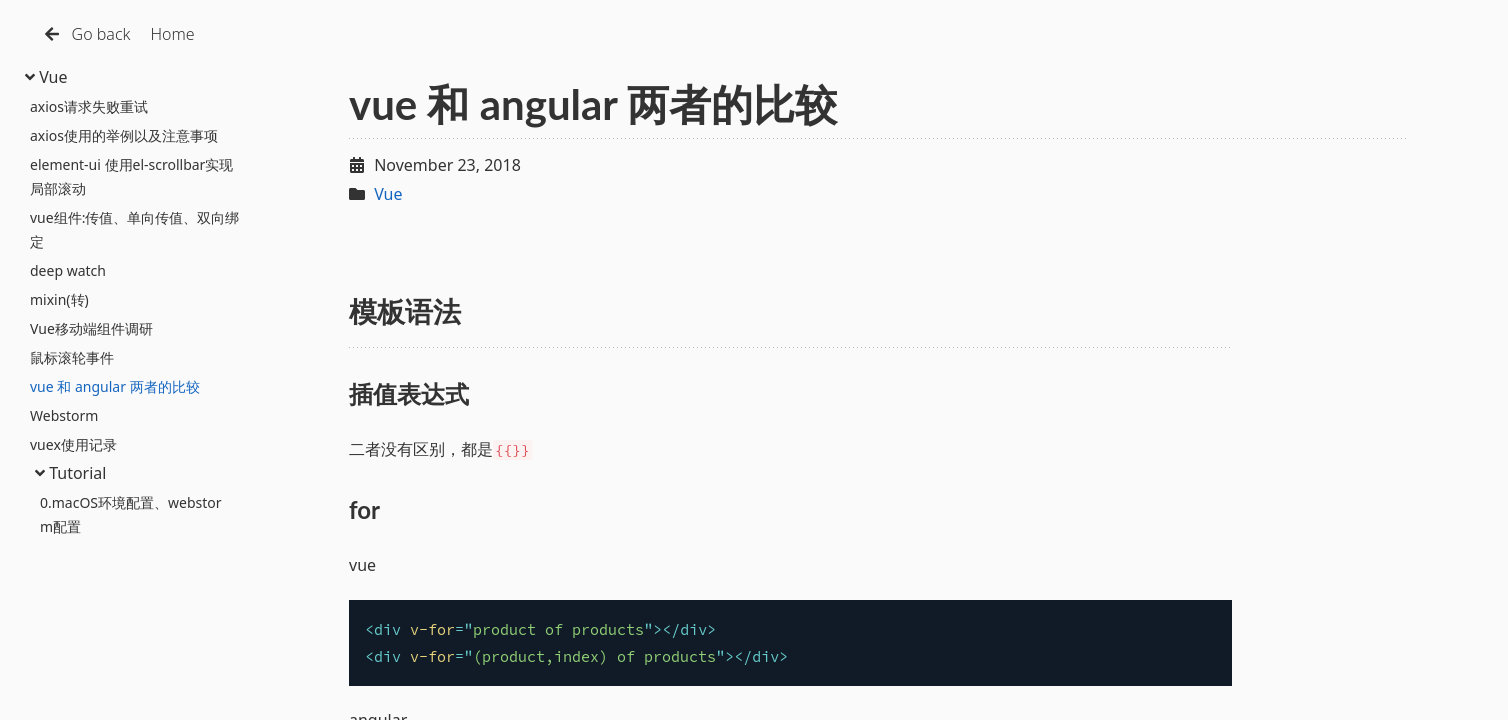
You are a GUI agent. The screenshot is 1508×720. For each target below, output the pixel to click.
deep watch (68, 270)
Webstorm (64, 415)
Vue (46, 77)
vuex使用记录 (73, 444)
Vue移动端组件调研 (91, 328)
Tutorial (70, 473)
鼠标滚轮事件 (72, 357)
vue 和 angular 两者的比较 (115, 386)
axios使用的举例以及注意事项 (124, 135)
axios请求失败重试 (89, 106)
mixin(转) (59, 299)
